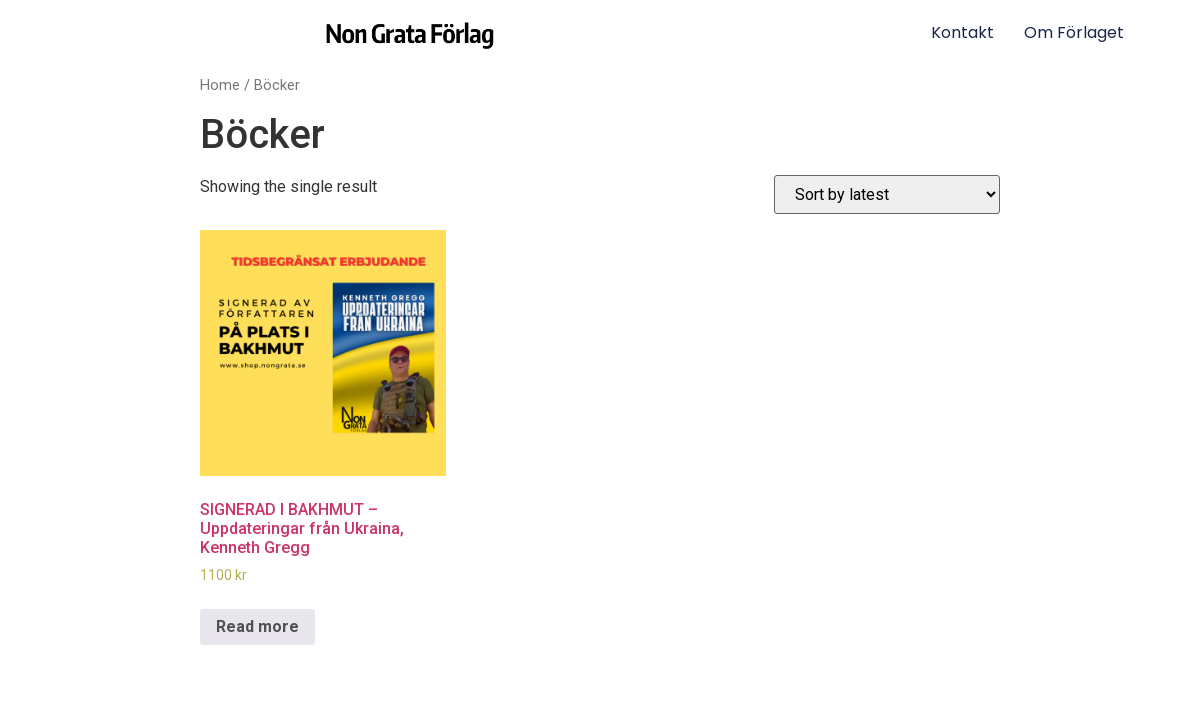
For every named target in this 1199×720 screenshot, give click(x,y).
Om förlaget (1074, 32)
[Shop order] (887, 194)
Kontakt (962, 32)
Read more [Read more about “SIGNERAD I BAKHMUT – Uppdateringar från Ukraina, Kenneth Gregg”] (257, 626)
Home (220, 85)
